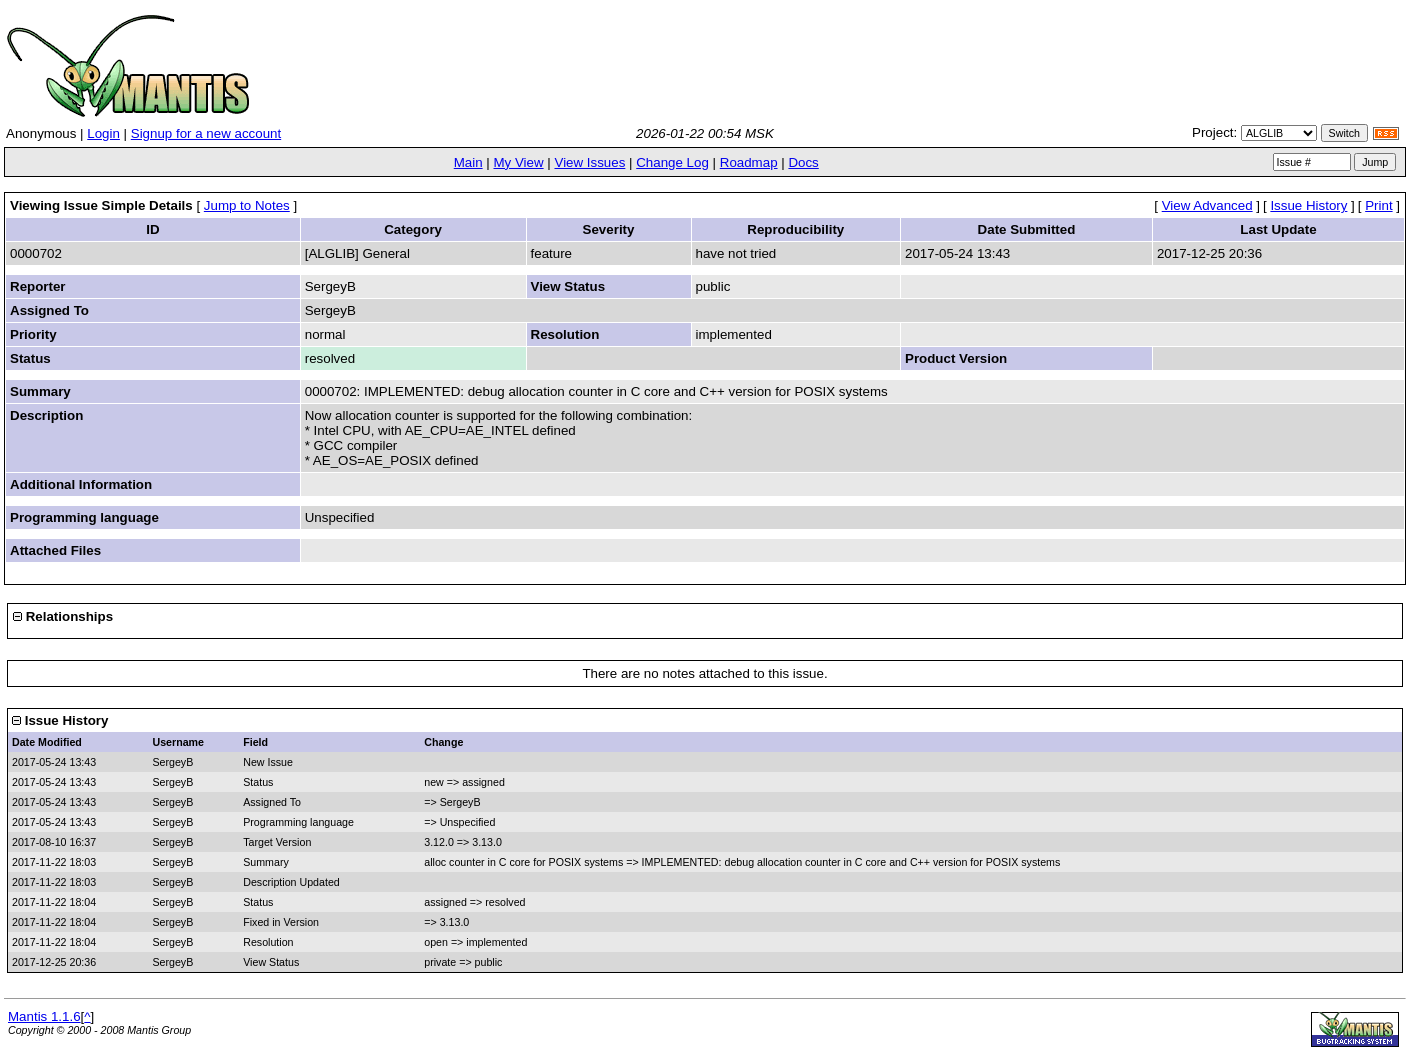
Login (103, 133)
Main (468, 162)
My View (518, 162)
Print (1378, 205)
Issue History (1308, 205)
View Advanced (1207, 205)
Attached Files (55, 550)
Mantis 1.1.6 (44, 1016)
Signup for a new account (206, 133)
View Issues (589, 162)
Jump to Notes (247, 205)
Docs (803, 162)
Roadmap (749, 162)
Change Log (672, 162)
